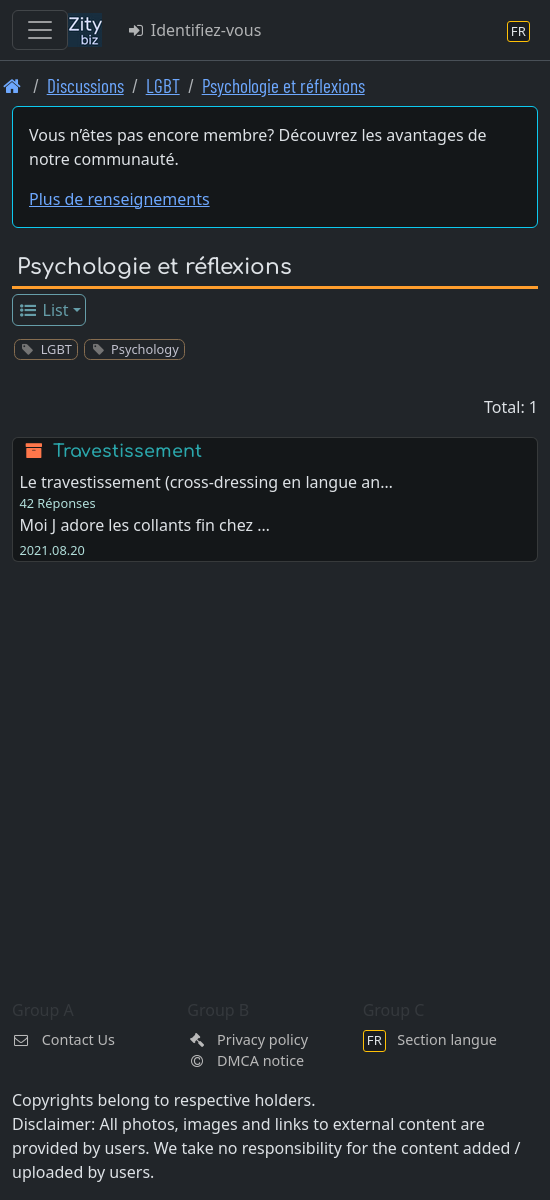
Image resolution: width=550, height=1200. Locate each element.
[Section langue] (518, 30)
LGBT (163, 85)
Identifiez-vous (193, 30)
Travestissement (127, 451)
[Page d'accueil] (12, 85)
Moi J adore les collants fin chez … (144, 525)
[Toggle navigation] (40, 30)
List (43, 310)
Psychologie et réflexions (283, 85)
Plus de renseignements (119, 199)
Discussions (85, 85)
